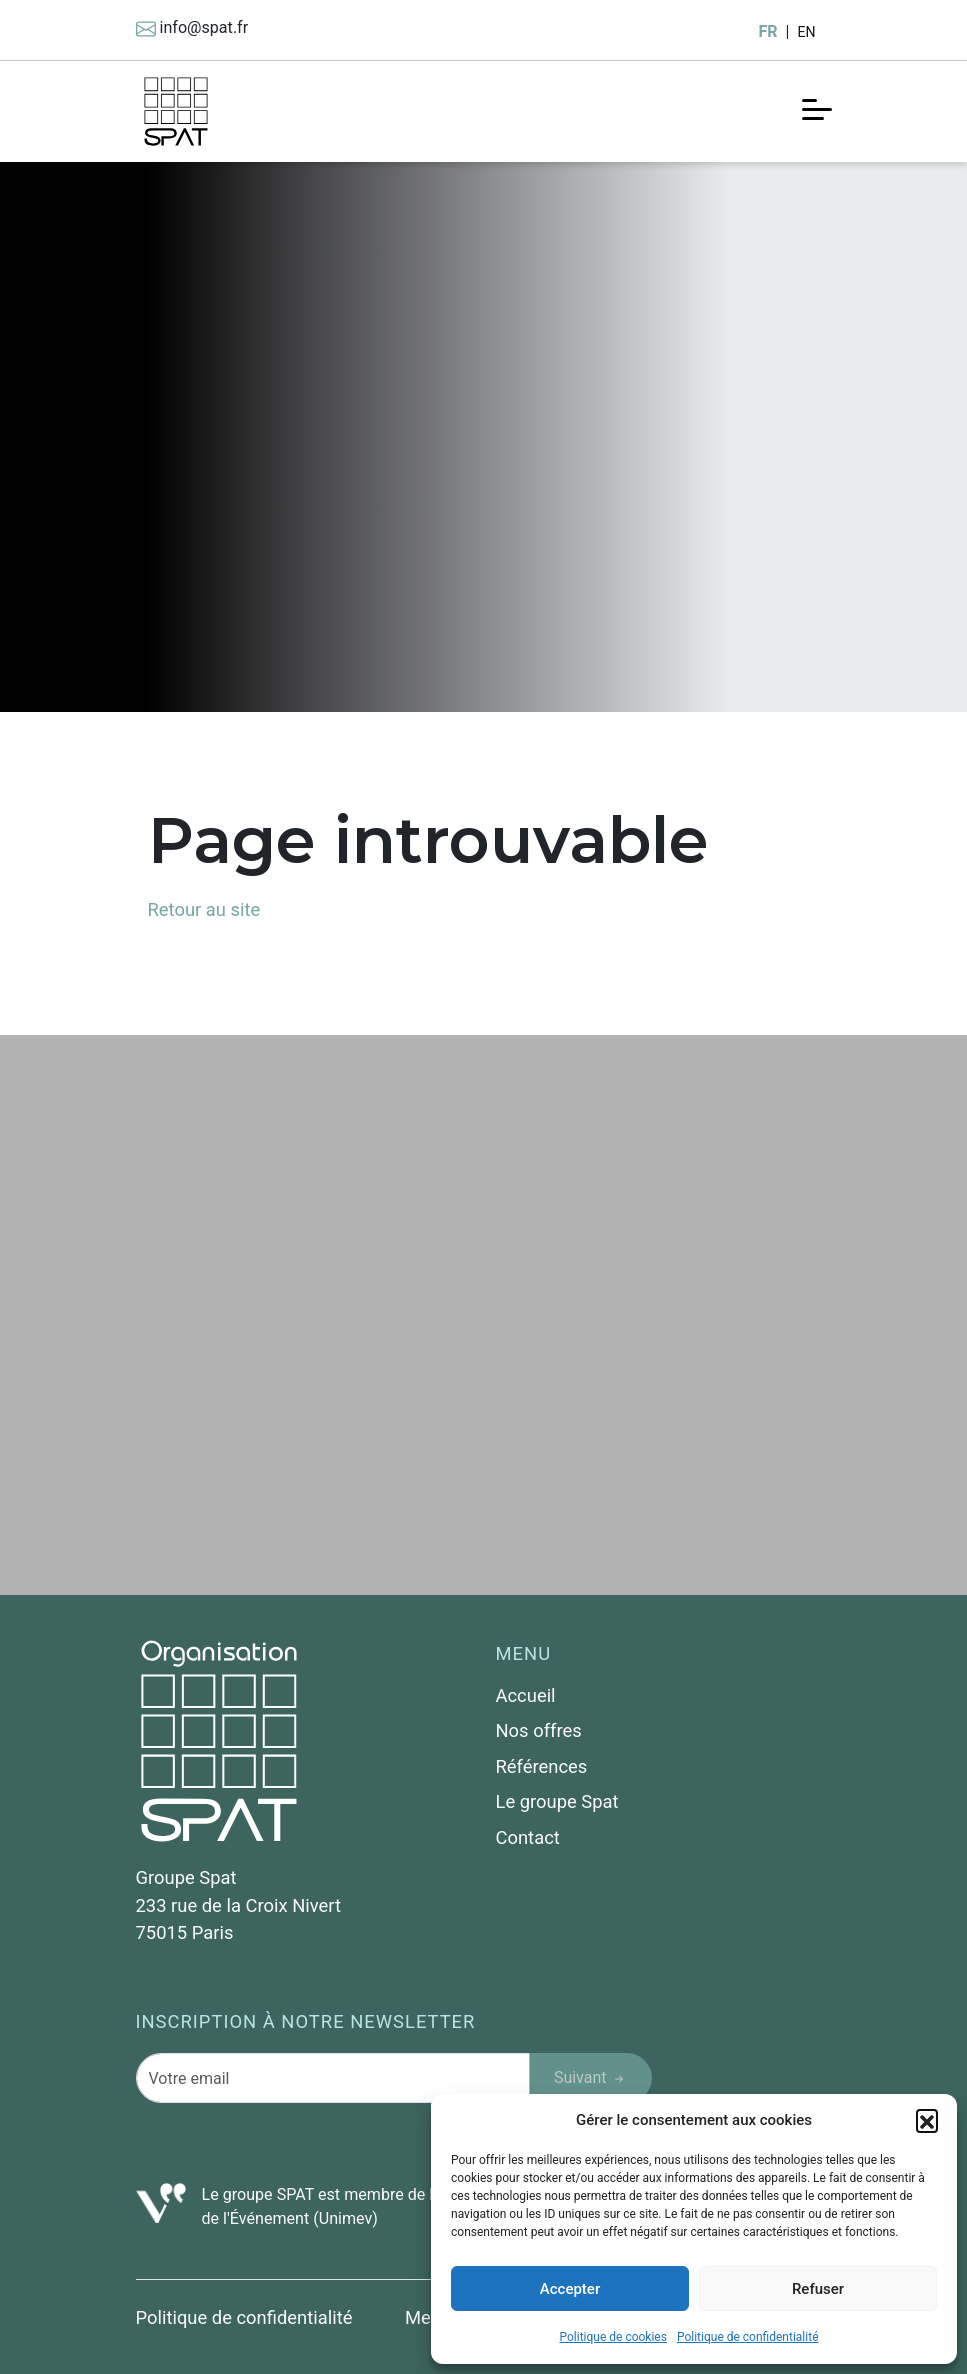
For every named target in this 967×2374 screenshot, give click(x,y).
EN (806, 32)
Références (542, 1766)
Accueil (526, 1695)
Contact (528, 1837)
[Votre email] (333, 2078)
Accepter (570, 2289)
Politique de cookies (613, 2337)
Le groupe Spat (557, 1801)
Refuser (818, 2289)
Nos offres (539, 1730)
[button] (927, 2120)
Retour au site (204, 909)
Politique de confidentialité (748, 2337)
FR (767, 31)
